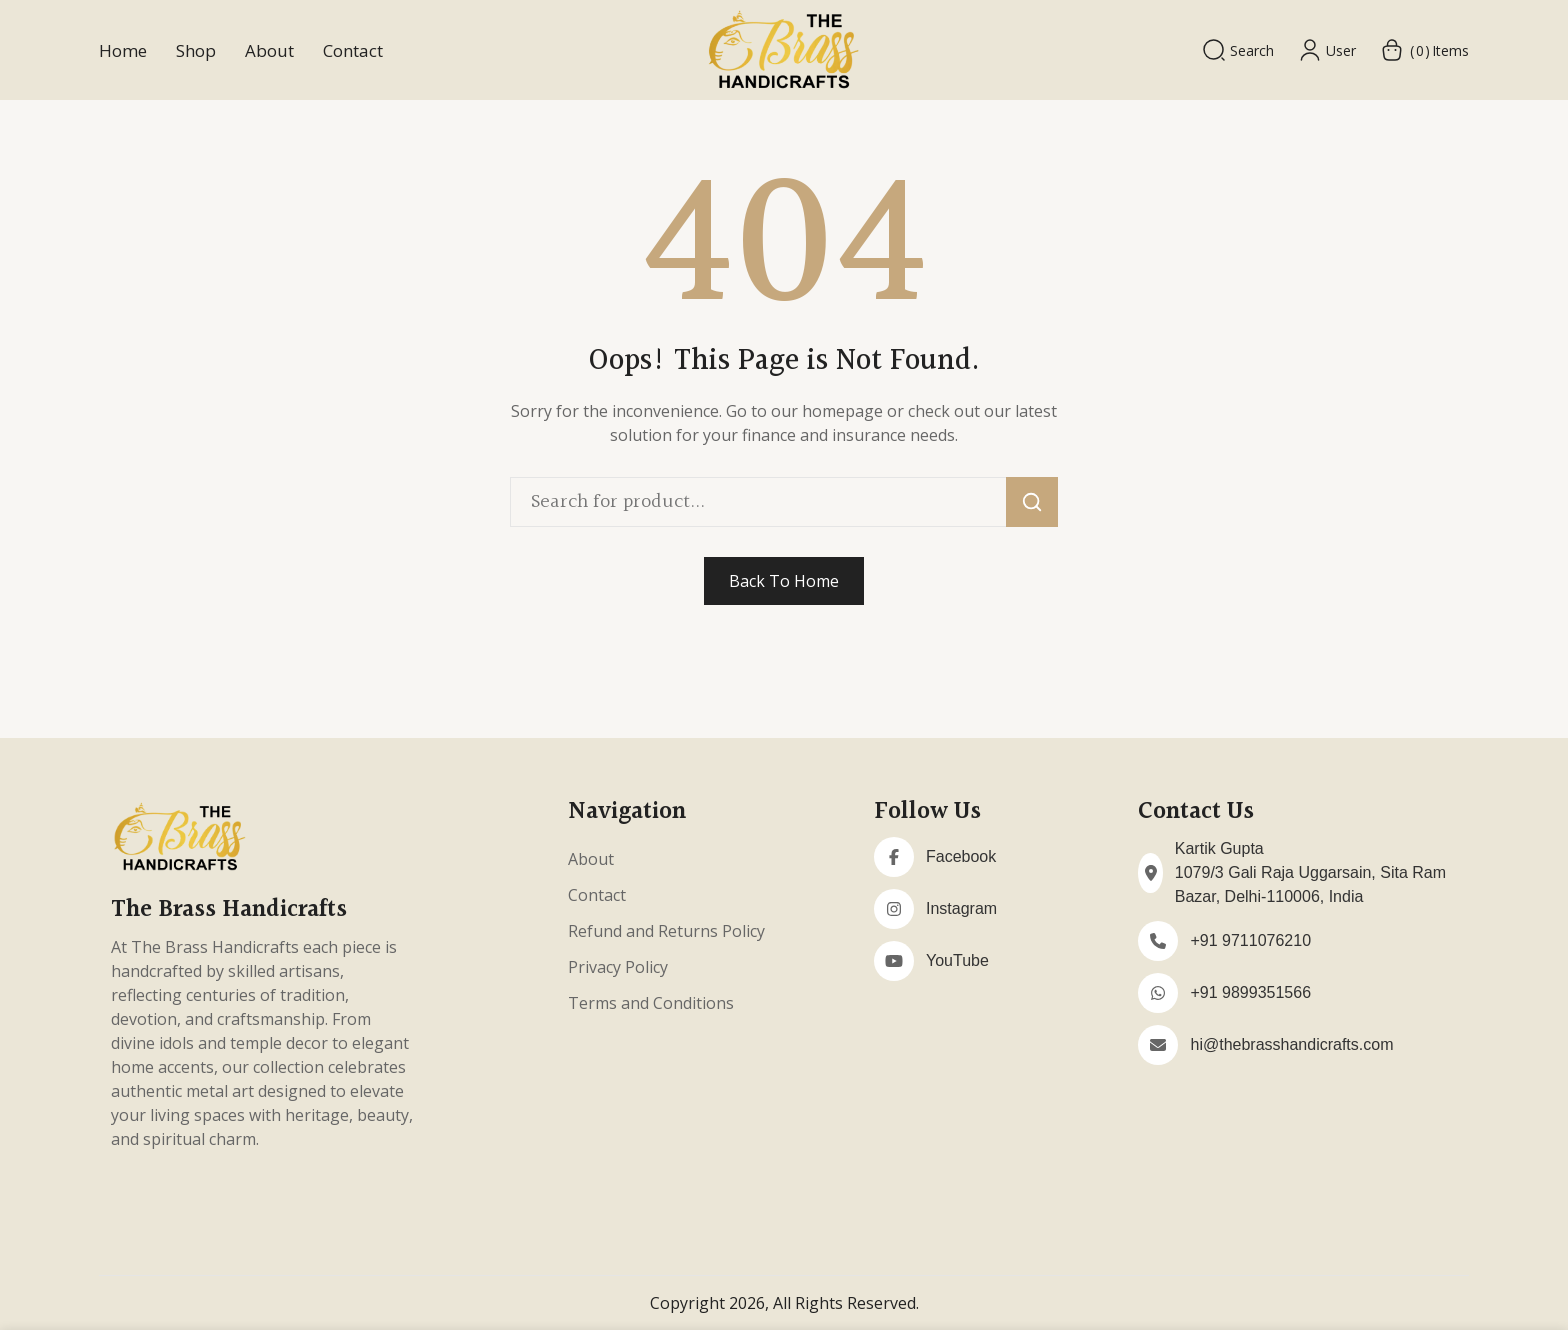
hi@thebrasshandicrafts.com (1291, 1044)
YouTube (957, 960)
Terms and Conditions (651, 1003)
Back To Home (784, 581)
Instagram (961, 908)
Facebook (961, 856)
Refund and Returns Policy (666, 931)
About (269, 50)
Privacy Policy (618, 967)
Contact (353, 50)
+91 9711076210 (1250, 940)
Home (123, 50)
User (1327, 50)
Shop (196, 50)
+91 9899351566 (1250, 992)
